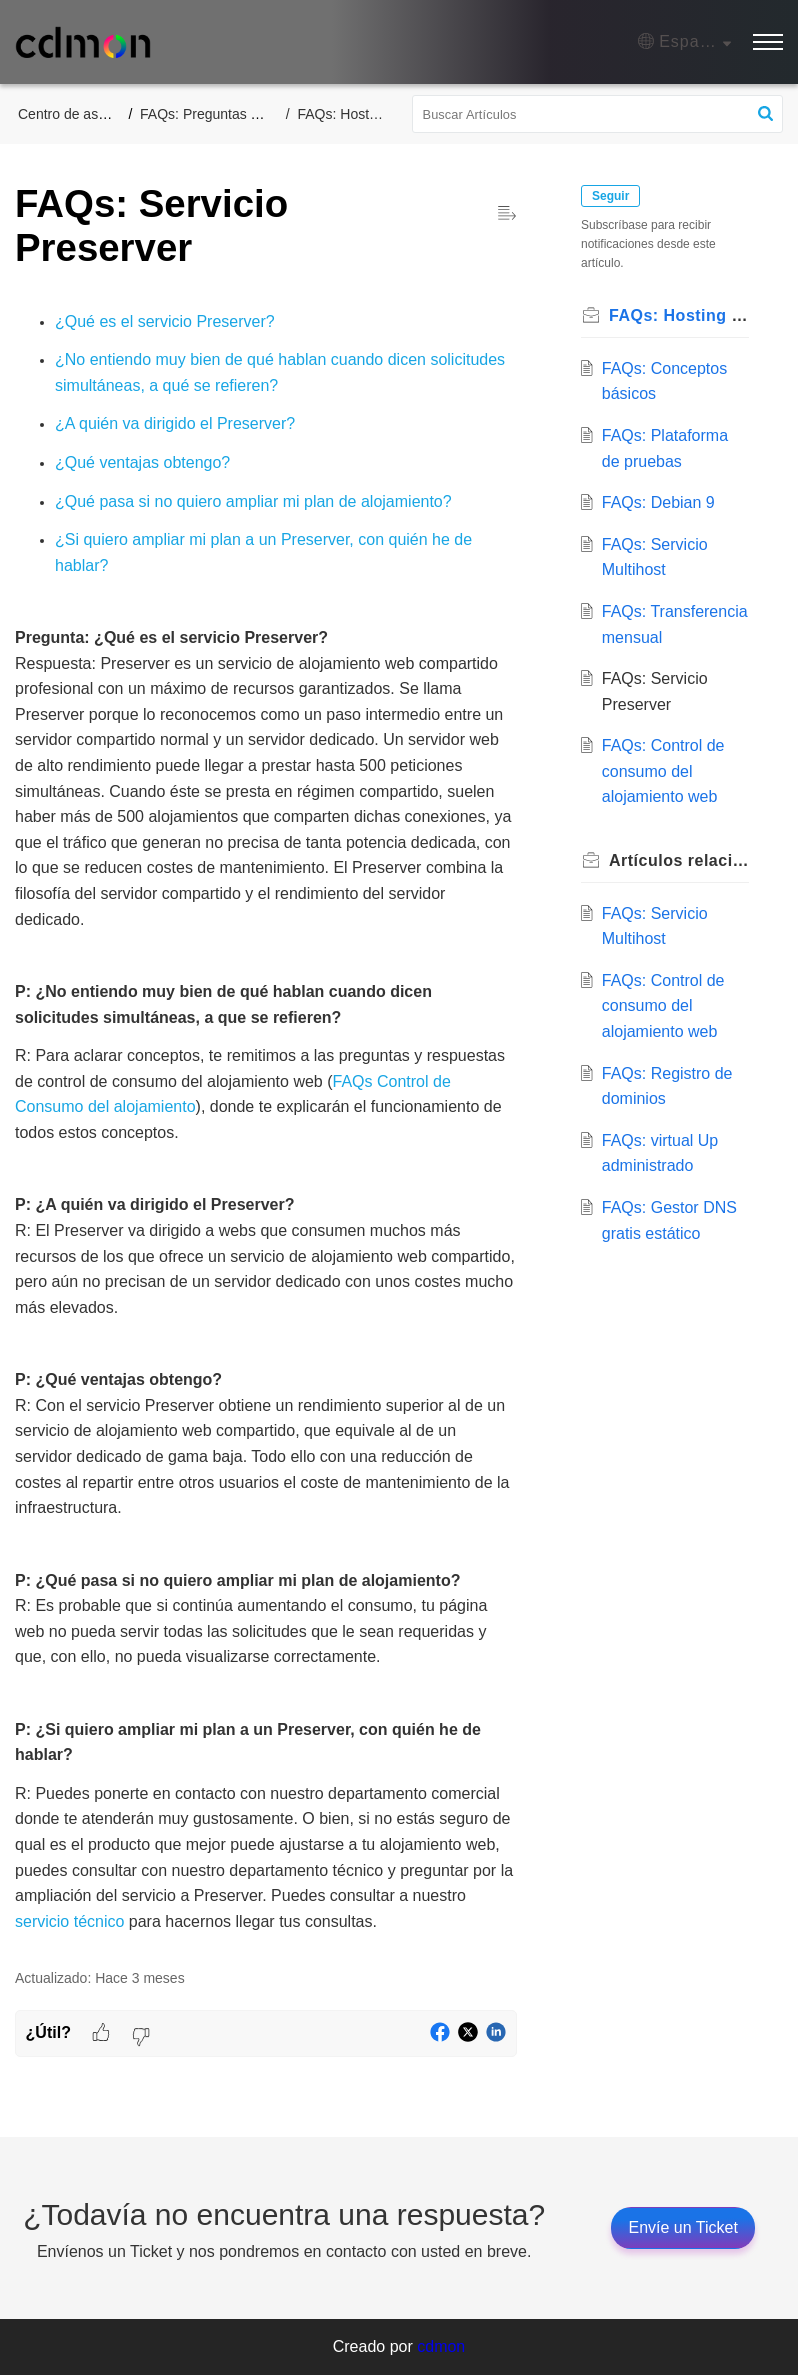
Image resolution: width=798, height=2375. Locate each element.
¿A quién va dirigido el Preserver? (175, 423)
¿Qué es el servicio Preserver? (165, 321)
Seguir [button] (610, 196)
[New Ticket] (682, 2227)
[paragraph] (266, 1122)
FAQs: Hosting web (358, 114)
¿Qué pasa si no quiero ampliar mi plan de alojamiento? (253, 501)
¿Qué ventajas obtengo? (142, 462)
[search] (598, 114)
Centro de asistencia (82, 114)
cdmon (441, 2346)
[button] (684, 42)
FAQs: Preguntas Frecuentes (230, 114)
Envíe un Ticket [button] (682, 2227)
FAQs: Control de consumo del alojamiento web (663, 771)
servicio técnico (69, 1921)
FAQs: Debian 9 (658, 502)
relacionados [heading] (679, 860)
